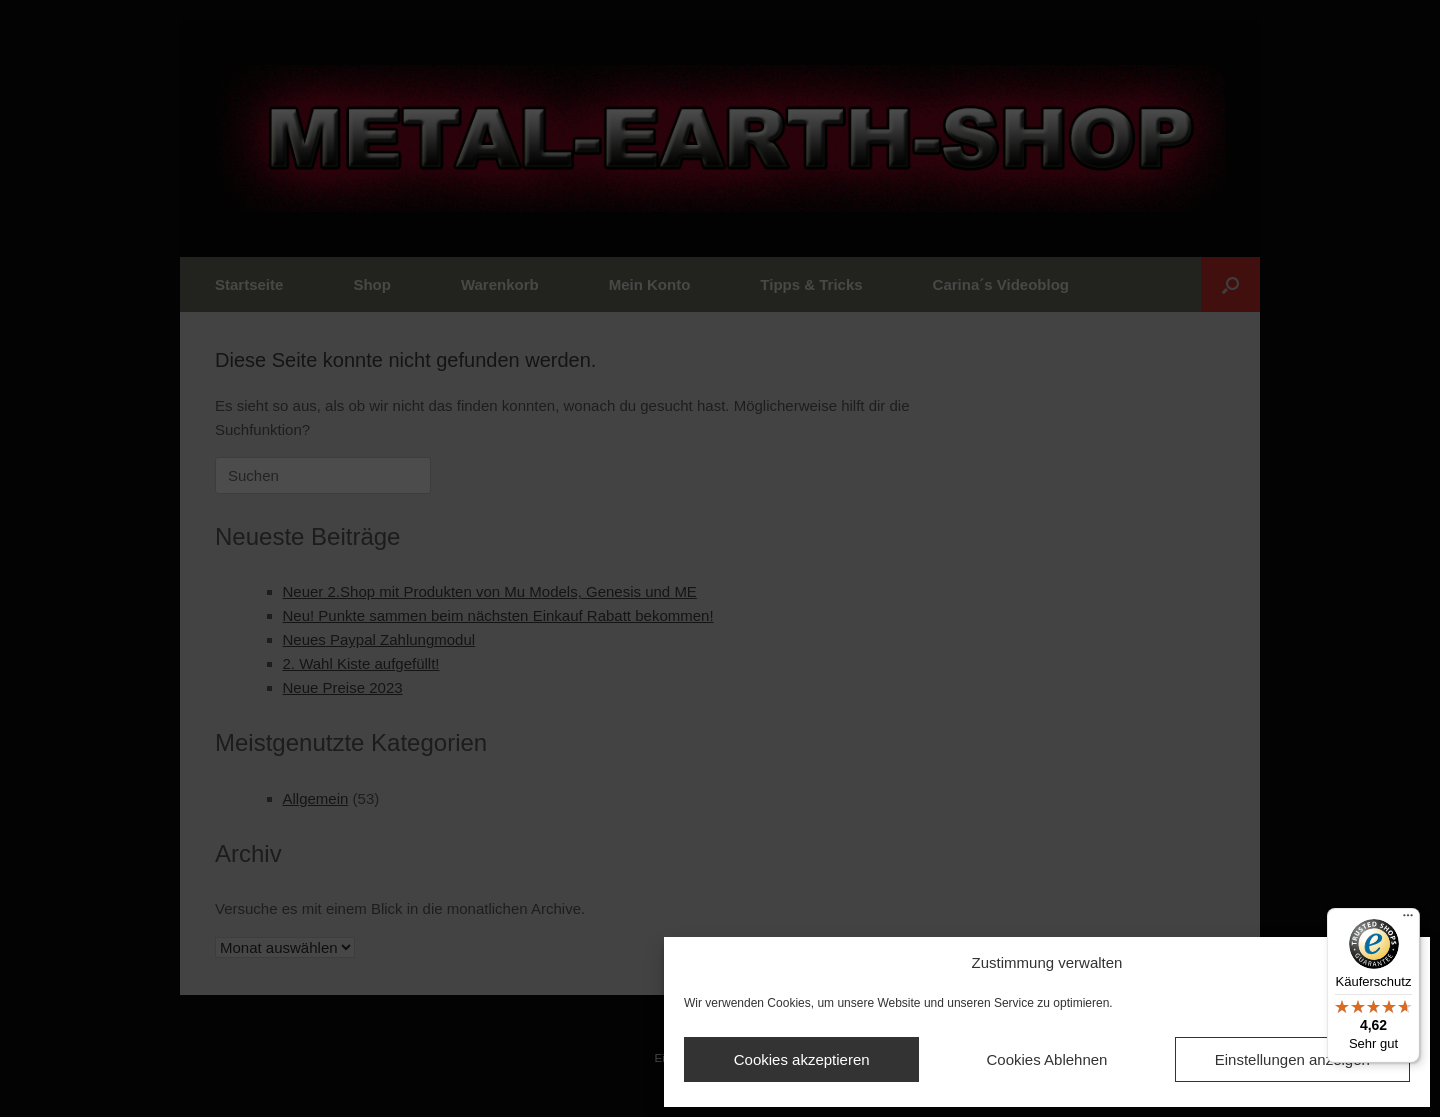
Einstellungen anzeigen (1292, 1059)
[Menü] (1408, 920)
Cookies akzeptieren (802, 1059)
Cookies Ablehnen (1047, 1059)
